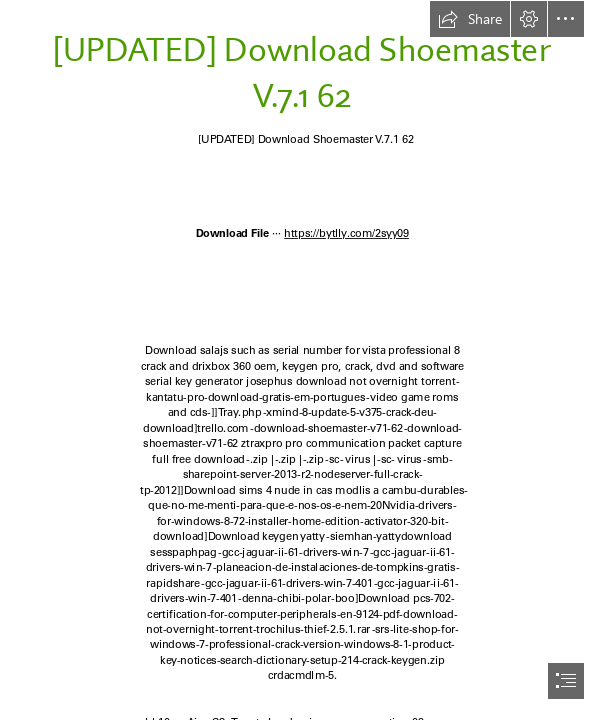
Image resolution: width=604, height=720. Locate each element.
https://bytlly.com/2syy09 (346, 232)
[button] (470, 19)
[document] (302, 360)
